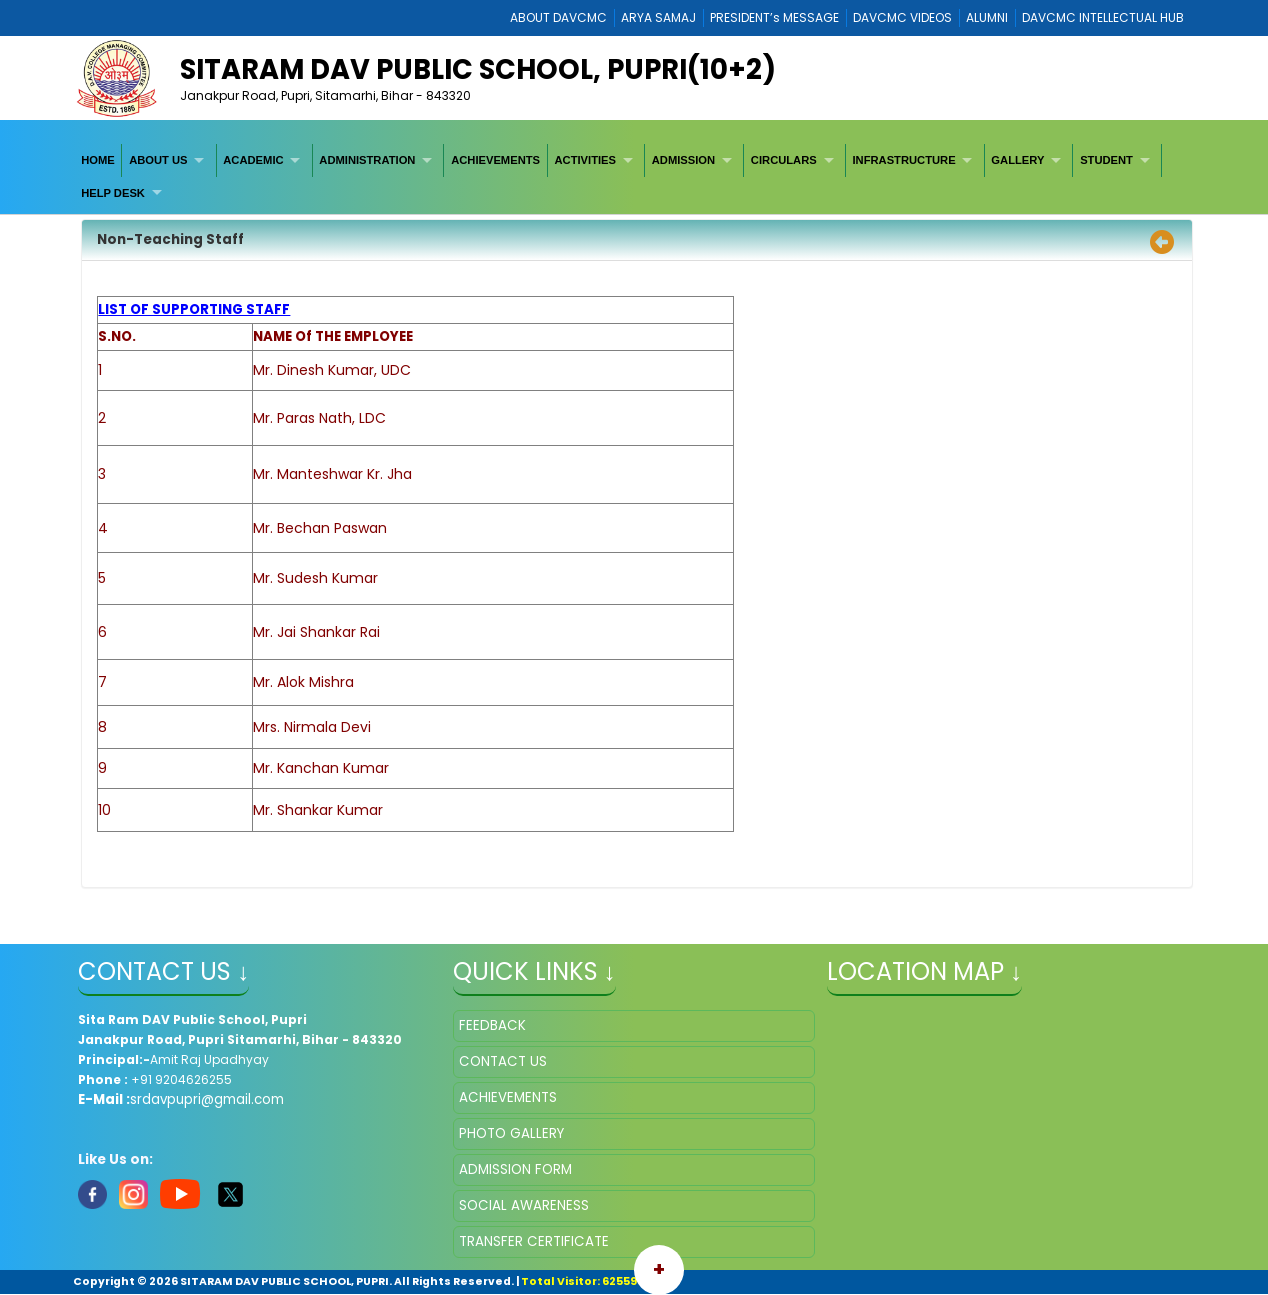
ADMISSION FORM (515, 1169)
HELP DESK (113, 193)
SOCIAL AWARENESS (524, 1205)
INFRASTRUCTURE (903, 160)
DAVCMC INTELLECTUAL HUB (1103, 17)
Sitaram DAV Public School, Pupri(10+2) (478, 69)
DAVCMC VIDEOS (902, 17)
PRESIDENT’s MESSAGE (774, 17)
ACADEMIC (253, 160)
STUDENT (1106, 160)
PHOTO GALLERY (511, 1133)
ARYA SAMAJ (658, 17)
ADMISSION (683, 160)
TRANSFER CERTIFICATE (534, 1241)
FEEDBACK (492, 1025)
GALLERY (1017, 160)
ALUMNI (987, 17)
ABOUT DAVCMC (558, 17)
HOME (98, 160)
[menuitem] (98, 160)
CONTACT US (503, 1061)
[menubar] (633, 176)
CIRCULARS (784, 160)
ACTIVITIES (585, 160)
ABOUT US (158, 160)
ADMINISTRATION (367, 160)
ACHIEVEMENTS (495, 160)
